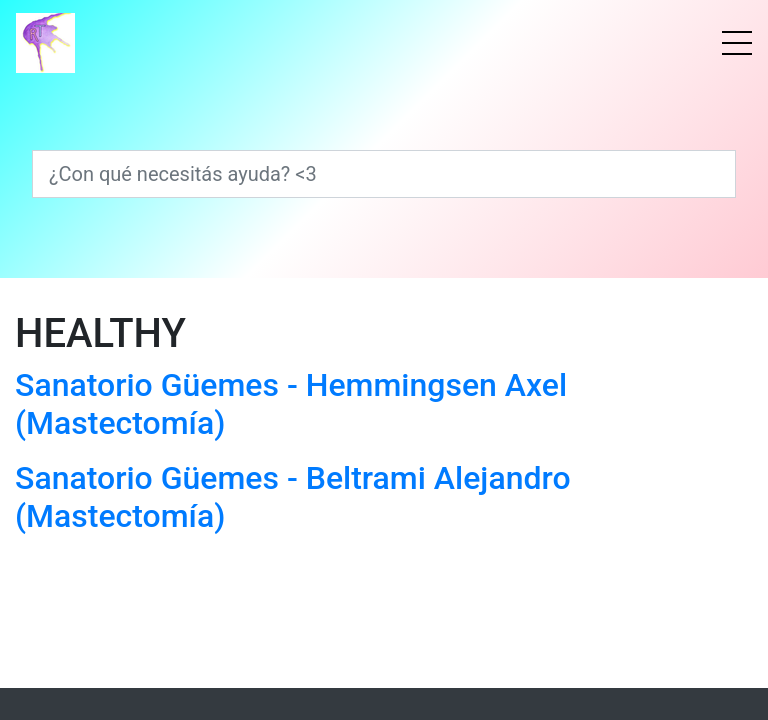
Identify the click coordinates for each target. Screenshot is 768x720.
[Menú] (737, 43)
